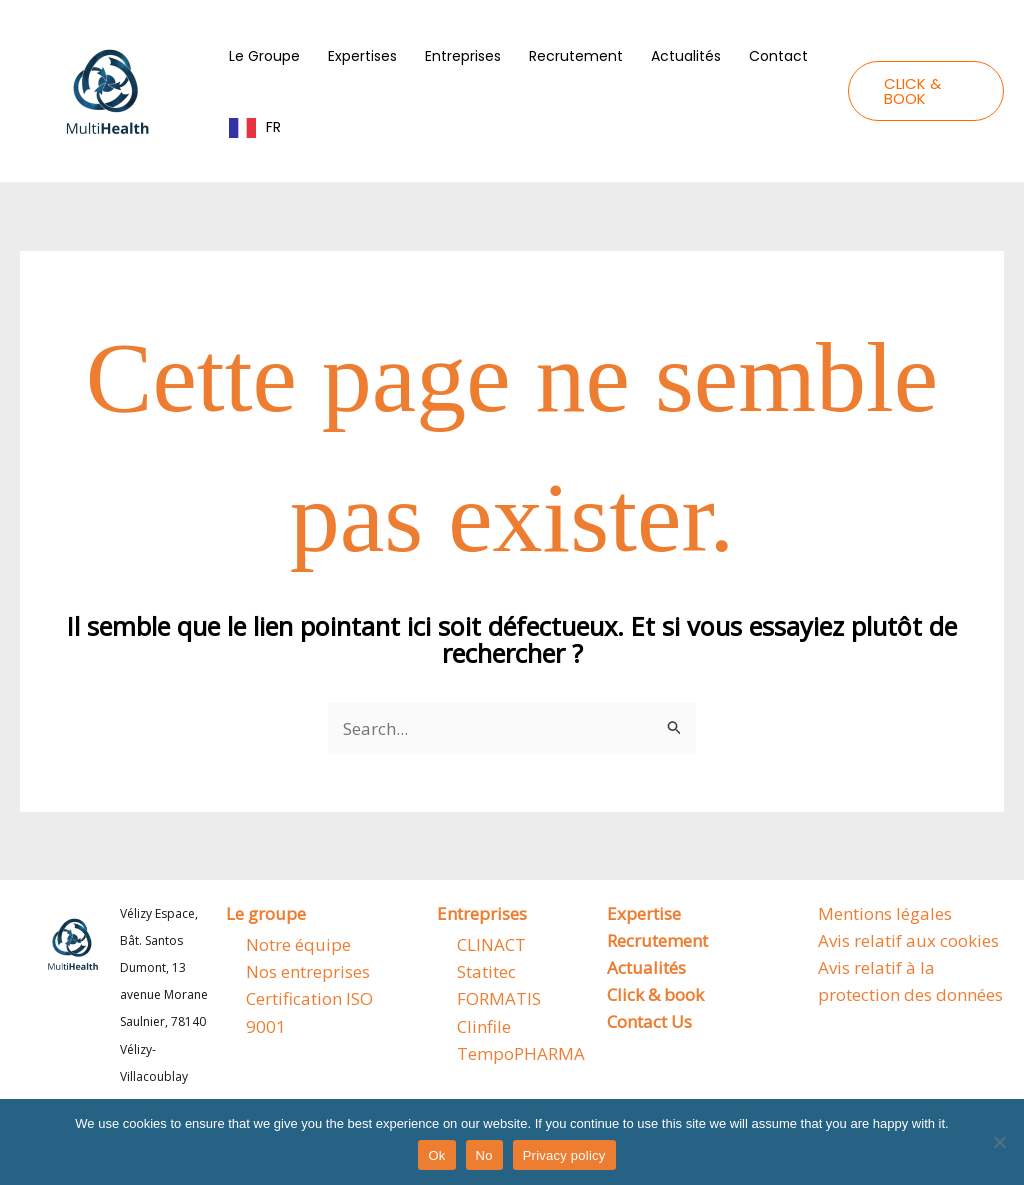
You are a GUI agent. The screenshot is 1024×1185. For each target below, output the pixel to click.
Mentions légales (885, 913)
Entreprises (463, 56)
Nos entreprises (308, 971)
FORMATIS (499, 998)
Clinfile (484, 1026)
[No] (999, 1142)
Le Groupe (264, 56)
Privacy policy (564, 1155)
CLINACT (491, 944)
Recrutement (576, 56)
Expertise (644, 913)
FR (273, 127)
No (484, 1155)
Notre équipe (298, 944)
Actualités (686, 56)
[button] (926, 91)
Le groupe (266, 913)
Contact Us (649, 1021)
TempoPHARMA (521, 1053)
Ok (436, 1155)
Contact (778, 56)
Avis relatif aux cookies (908, 940)
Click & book (655, 994)
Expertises (362, 56)
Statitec (486, 971)
